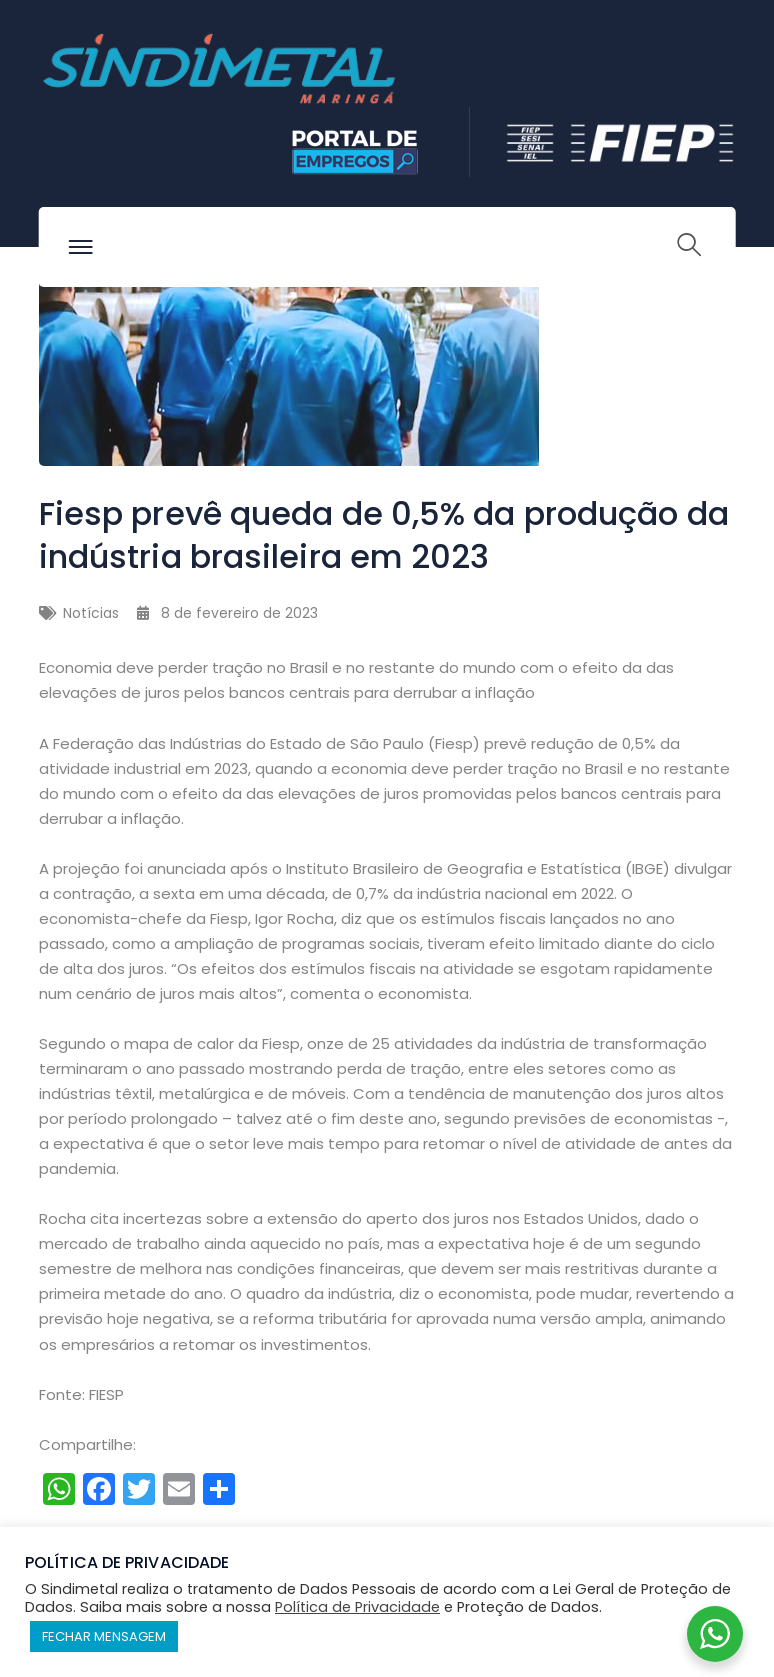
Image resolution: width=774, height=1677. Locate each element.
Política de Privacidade (357, 1607)
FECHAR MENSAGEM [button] (104, 1636)
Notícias (91, 613)
